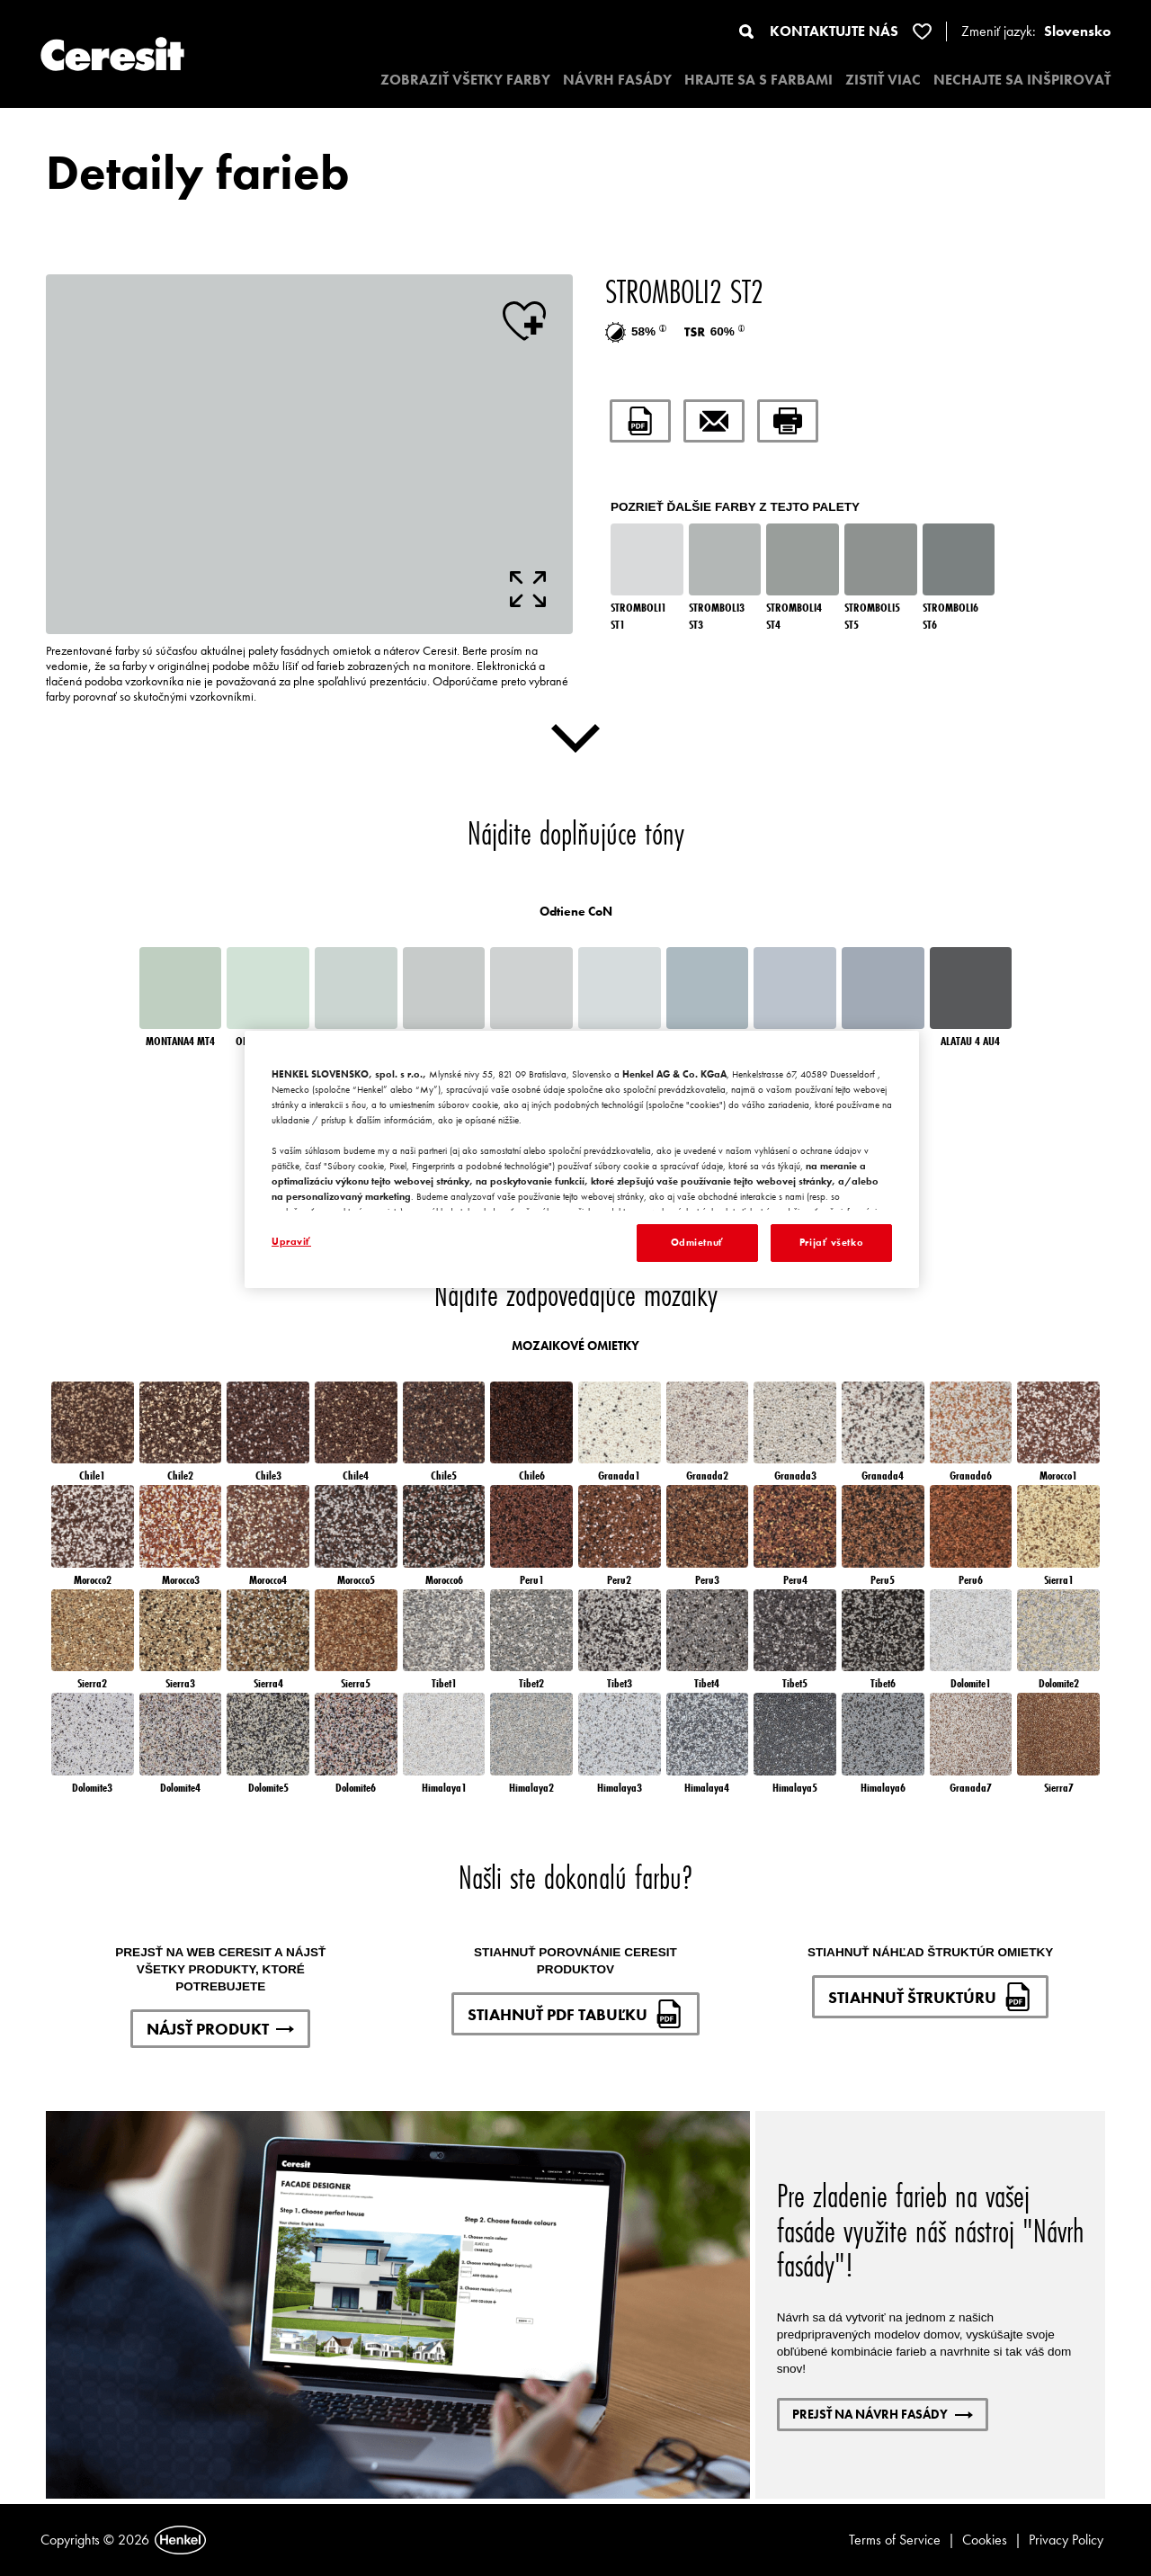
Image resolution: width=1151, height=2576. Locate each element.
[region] (582, 1159)
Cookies (984, 2539)
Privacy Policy (1066, 2539)
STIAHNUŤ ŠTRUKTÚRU (930, 1996)
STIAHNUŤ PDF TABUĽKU (575, 2013)
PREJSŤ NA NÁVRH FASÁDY (882, 2414)
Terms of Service (895, 2539)
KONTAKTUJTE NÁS (834, 31)
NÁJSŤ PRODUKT (220, 2028)
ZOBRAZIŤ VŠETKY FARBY (465, 79)
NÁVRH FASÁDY (617, 79)
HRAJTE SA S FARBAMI (758, 79)
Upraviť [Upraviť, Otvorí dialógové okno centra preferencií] (291, 1241)
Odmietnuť (697, 1242)
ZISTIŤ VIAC (883, 79)
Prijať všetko (831, 1242)
